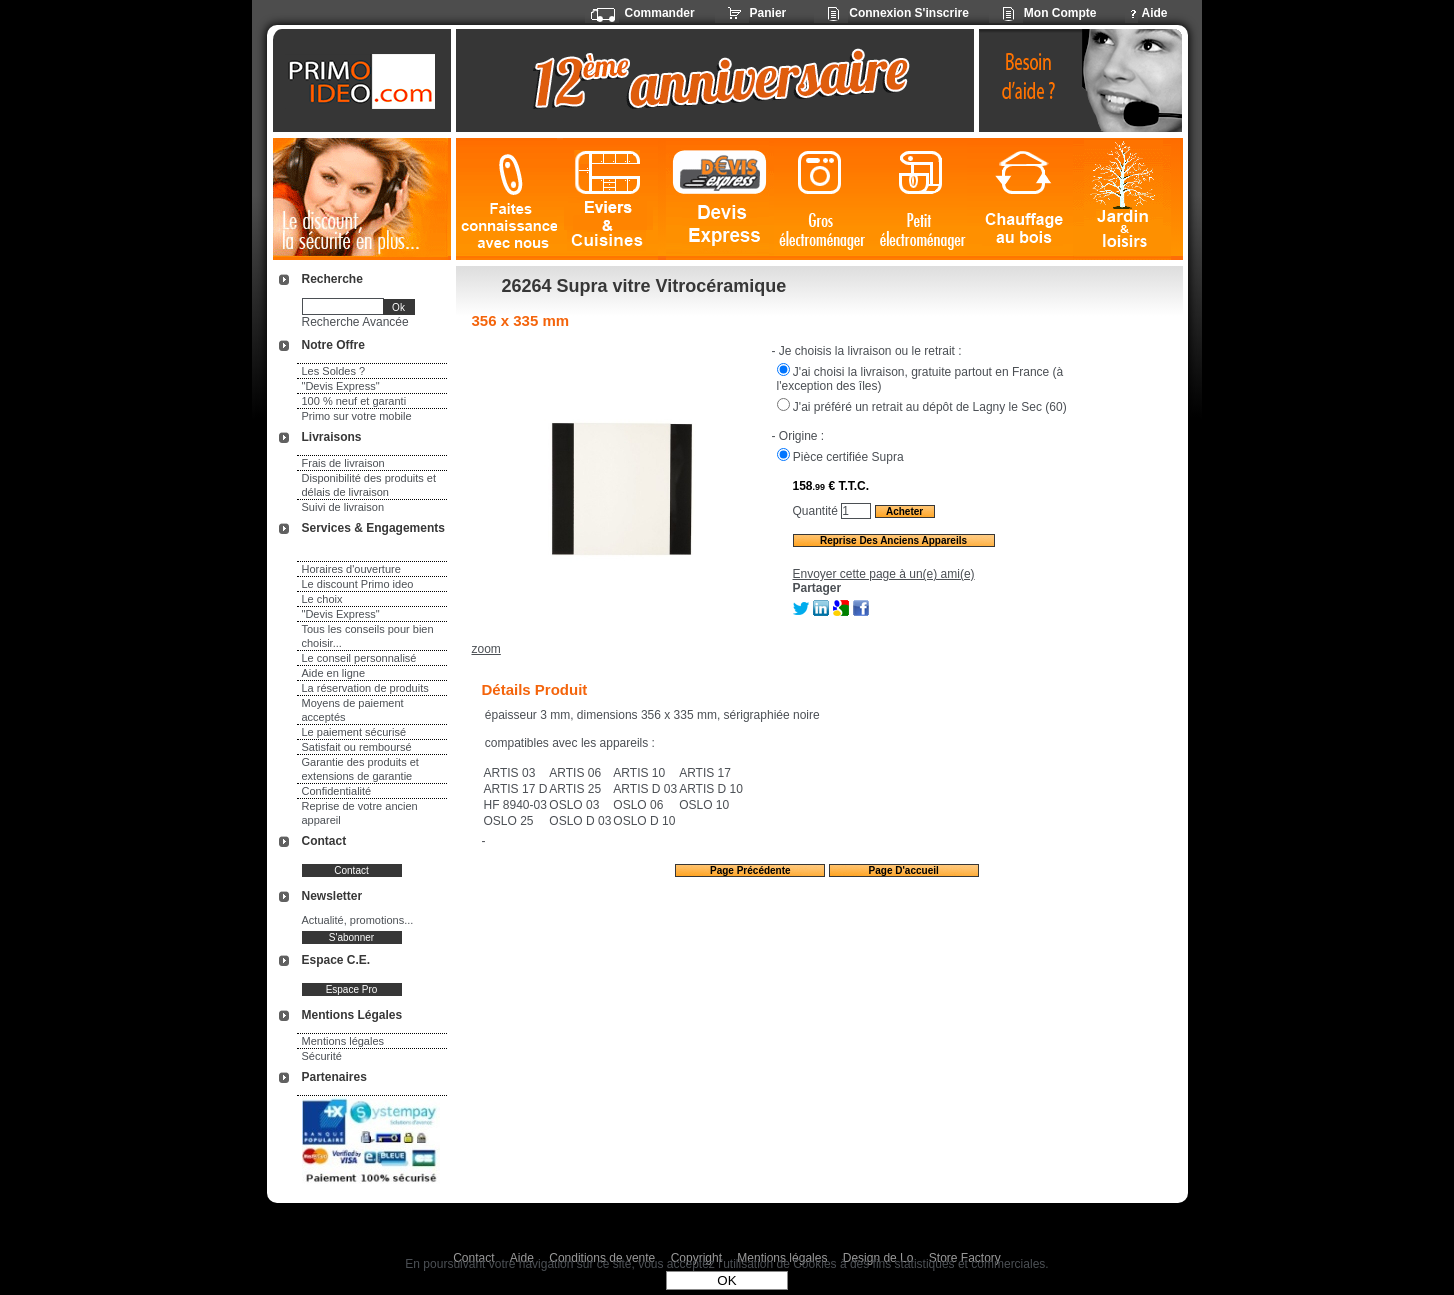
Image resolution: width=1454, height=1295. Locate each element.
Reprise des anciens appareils (893, 540)
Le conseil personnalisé (359, 658)
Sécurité (322, 1056)
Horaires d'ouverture (351, 569)
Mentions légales (343, 1041)
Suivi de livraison (343, 507)
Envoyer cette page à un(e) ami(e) (884, 574)
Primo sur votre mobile (357, 416)
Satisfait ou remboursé (357, 747)
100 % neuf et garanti (354, 401)
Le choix (322, 599)
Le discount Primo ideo (358, 584)
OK (726, 1280)
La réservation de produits (365, 688)
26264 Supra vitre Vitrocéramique (644, 286)
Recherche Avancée (355, 322)
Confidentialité (337, 791)
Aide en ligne (334, 673)
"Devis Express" (341, 386)
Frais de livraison (343, 463)
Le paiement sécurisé (354, 732)
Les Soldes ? (334, 371)
